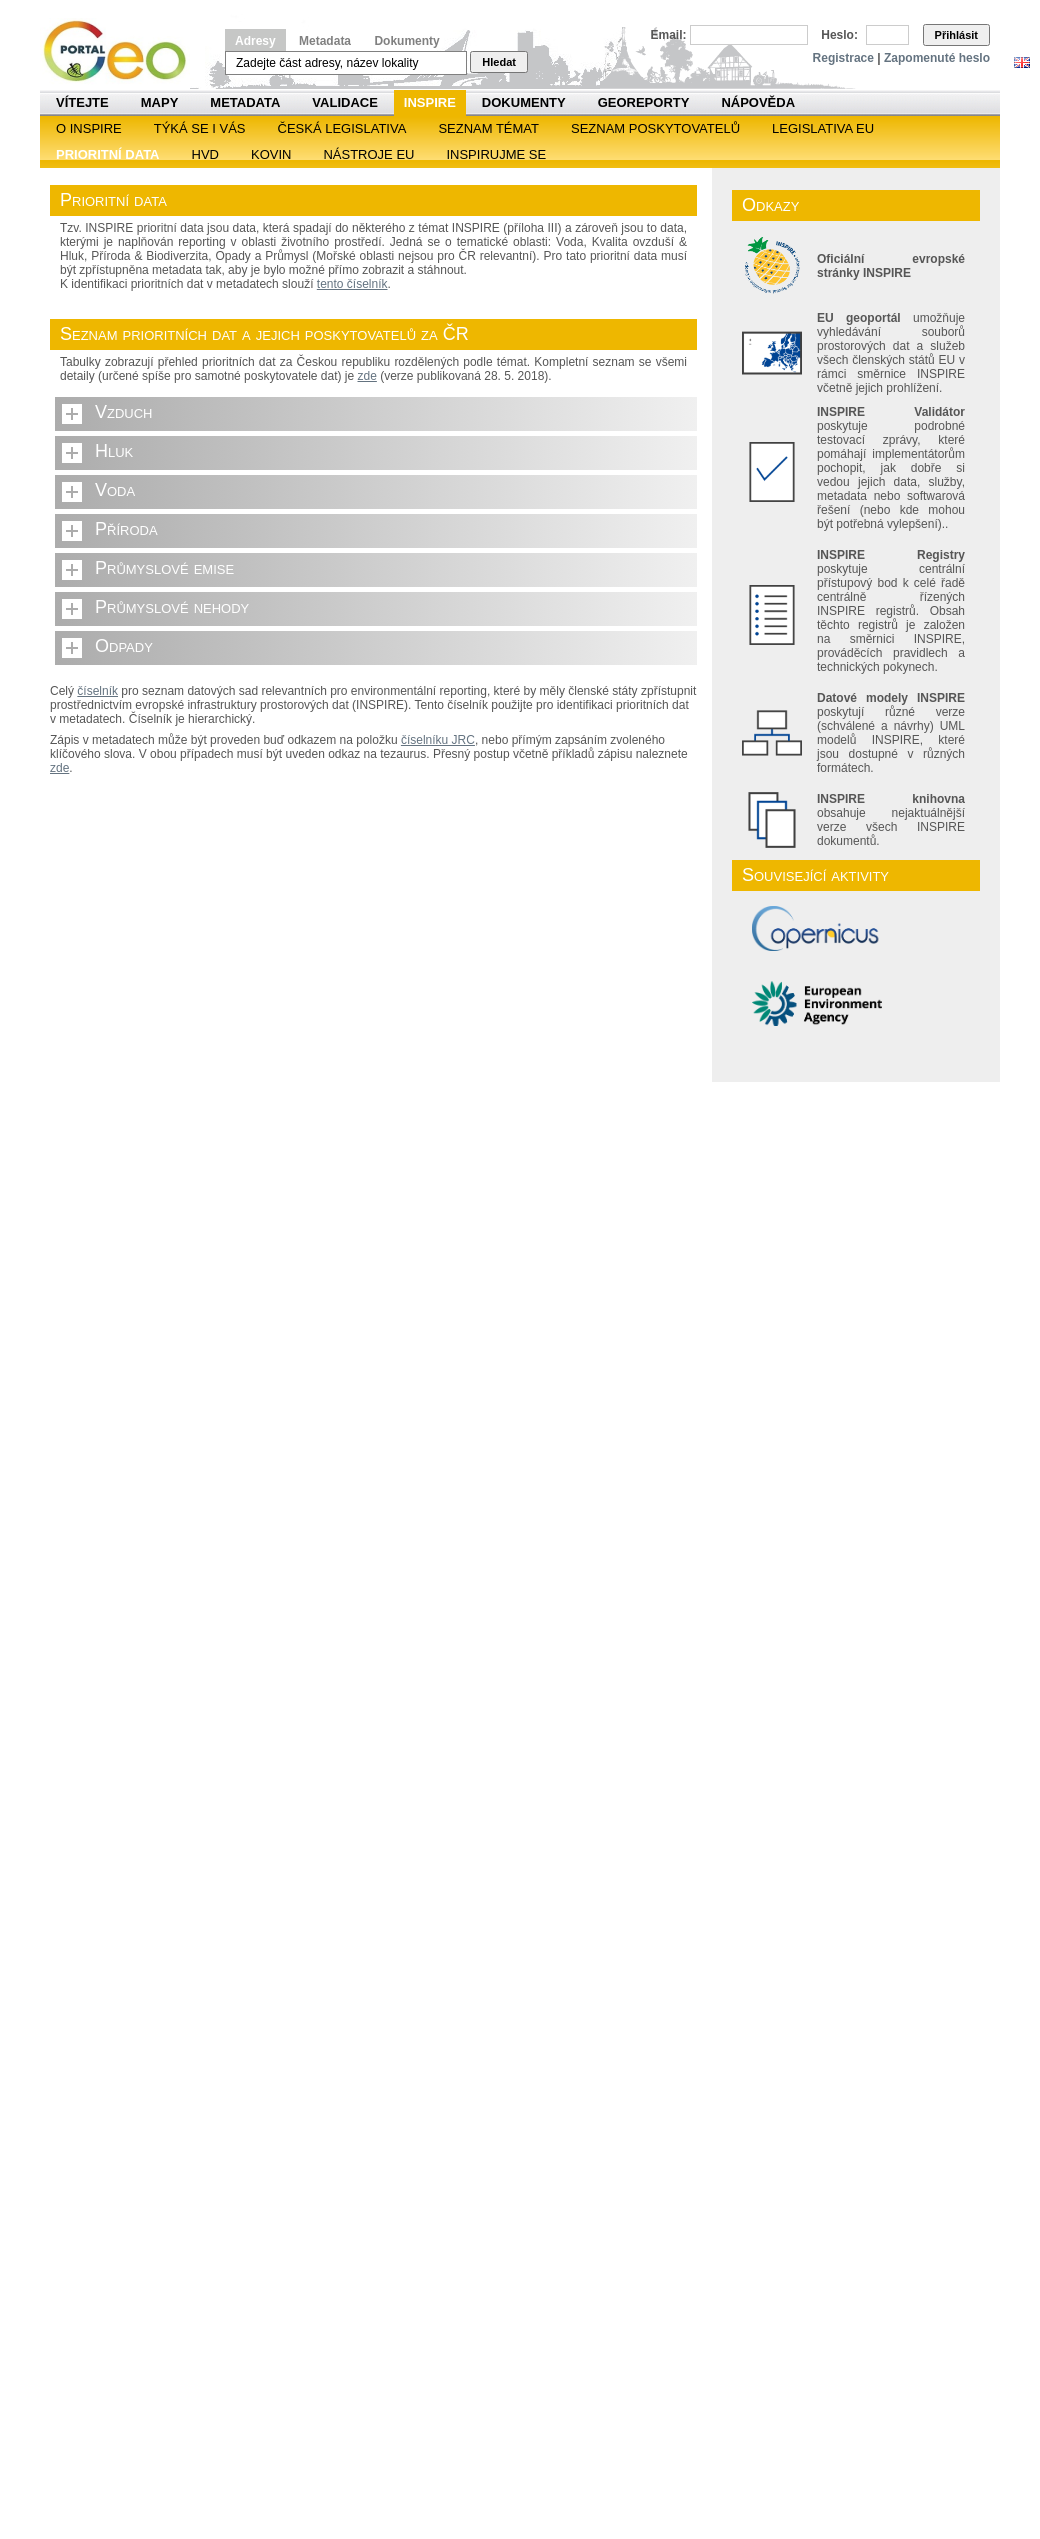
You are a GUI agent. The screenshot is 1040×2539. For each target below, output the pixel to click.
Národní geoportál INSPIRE (122, 51)
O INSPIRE (89, 128)
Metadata (325, 41)
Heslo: (839, 35)
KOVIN (271, 154)
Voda (115, 490)
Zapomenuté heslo (937, 58)
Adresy (255, 41)
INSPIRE (430, 102)
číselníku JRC (438, 740)
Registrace (843, 58)
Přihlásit (956, 35)
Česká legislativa (342, 128)
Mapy (160, 102)
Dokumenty (406, 41)
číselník (97, 691)
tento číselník (352, 284)
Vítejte (82, 102)
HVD (205, 154)
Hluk (114, 451)
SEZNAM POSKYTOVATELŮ (655, 128)
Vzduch (124, 412)
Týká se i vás (200, 128)
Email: (669, 35)
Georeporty (644, 102)
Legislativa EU (823, 128)
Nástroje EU (368, 154)
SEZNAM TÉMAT (488, 128)
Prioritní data (108, 154)
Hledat (499, 62)
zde (367, 376)
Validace (344, 102)
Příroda (126, 529)
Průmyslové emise (164, 568)
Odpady (124, 646)
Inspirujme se (496, 154)
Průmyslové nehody (172, 607)
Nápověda (758, 102)
